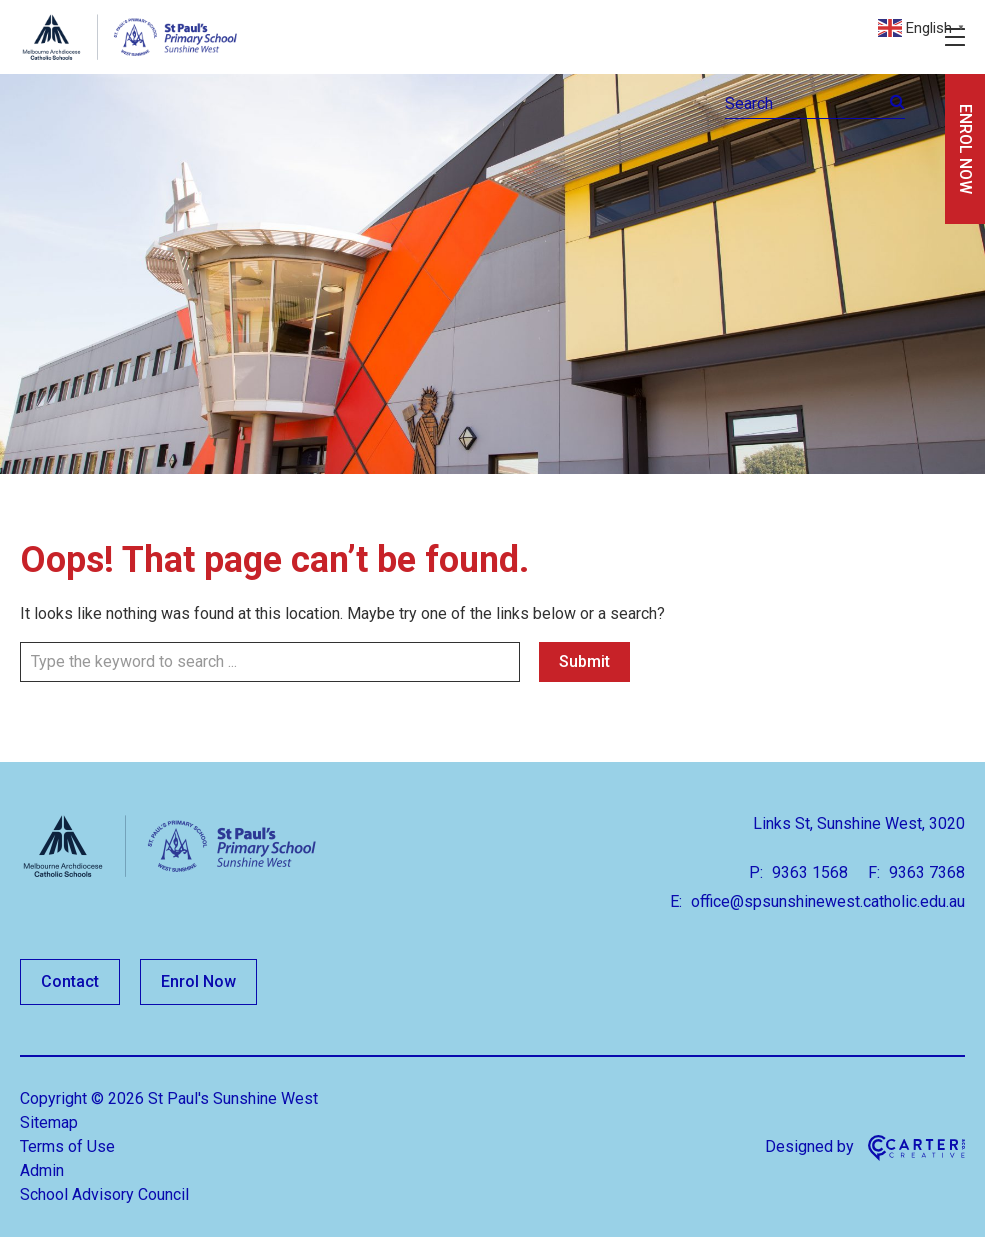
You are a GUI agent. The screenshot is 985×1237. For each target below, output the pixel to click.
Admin (42, 1170)
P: (756, 872)
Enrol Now (198, 981)
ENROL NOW (965, 149)
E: (676, 901)
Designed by (809, 1146)
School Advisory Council (104, 1194)
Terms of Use (67, 1146)
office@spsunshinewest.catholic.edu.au (826, 901)
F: (874, 872)
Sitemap (49, 1122)
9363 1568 (808, 872)
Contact (70, 981)
